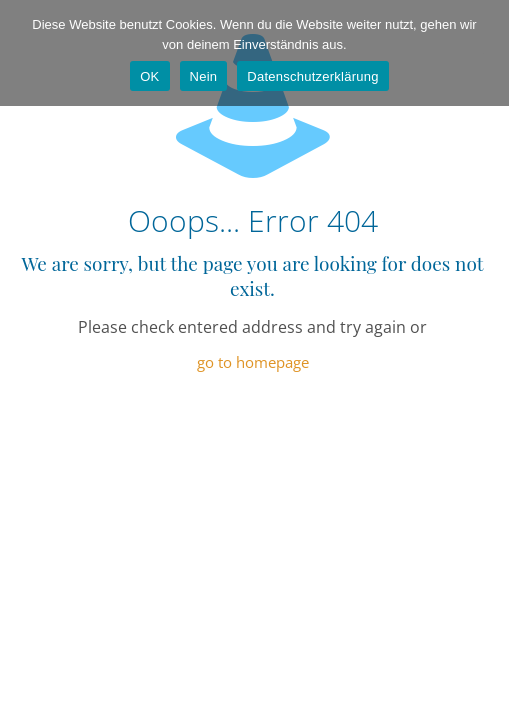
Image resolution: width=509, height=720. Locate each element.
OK (149, 76)
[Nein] (484, 53)
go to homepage (253, 362)
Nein (204, 76)
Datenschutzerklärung (312, 76)
